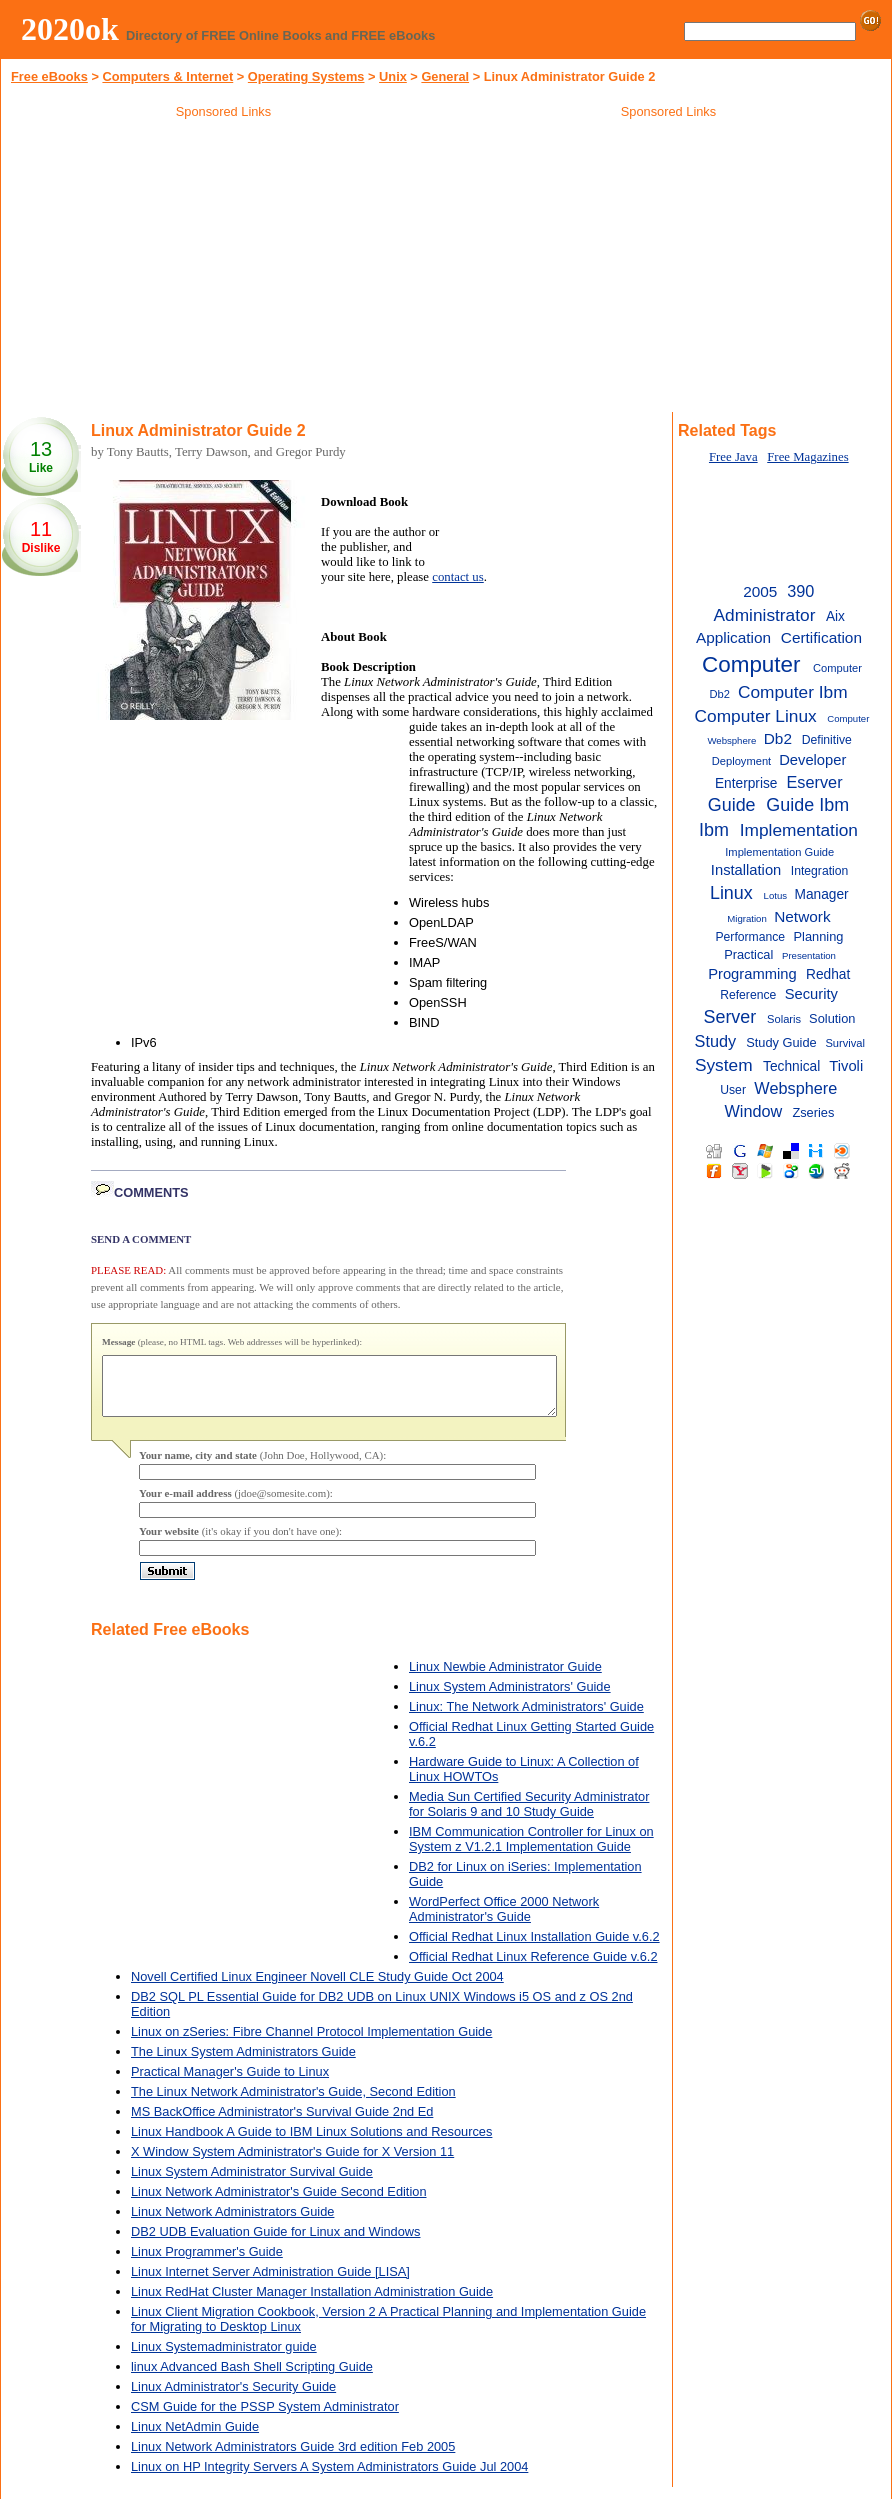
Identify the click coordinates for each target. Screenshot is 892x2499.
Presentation (809, 955)
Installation (746, 870)
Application (733, 637)
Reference (748, 995)
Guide (732, 805)
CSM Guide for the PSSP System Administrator (265, 2418)
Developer (812, 760)
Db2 (778, 738)
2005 (760, 591)
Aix (835, 616)
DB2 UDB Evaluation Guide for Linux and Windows (276, 2243)
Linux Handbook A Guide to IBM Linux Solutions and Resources (311, 2143)
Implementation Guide (779, 852)
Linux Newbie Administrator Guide (505, 1678)
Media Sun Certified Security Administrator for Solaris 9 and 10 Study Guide (529, 1816)
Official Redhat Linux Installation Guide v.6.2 (534, 1948)
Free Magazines (807, 457)
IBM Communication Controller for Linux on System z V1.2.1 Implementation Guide (531, 1851)
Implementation (799, 830)
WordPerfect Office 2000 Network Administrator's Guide (504, 1921)
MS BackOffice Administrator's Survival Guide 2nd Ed (282, 2123)
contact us (458, 577)
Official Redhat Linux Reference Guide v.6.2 (533, 1968)
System (724, 1065)
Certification (821, 637)
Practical (748, 954)
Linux (731, 893)
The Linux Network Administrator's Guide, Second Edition (293, 2103)
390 (800, 591)
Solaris (784, 1019)
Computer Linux (756, 716)
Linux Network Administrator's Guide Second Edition (279, 2203)
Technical (791, 1066)
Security (811, 994)
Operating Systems (306, 76)
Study (716, 1041)
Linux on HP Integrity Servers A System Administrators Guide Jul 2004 (329, 2478)
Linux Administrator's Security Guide (233, 2398)
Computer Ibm (793, 692)
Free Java (733, 457)
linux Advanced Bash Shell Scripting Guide (252, 2378)
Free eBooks (49, 76)
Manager (821, 894)
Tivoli (846, 1066)
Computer (751, 664)
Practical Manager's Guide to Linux (230, 2083)
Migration (747, 918)
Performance (750, 937)
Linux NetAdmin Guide (195, 2438)
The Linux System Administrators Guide (243, 2063)
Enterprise (746, 783)
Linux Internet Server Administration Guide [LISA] (270, 2283)
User (733, 1090)
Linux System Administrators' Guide (510, 1698)
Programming (752, 974)
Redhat (828, 974)
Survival (845, 1043)
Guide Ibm (807, 805)
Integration (820, 871)
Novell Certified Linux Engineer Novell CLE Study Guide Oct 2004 (317, 1988)
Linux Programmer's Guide (207, 2263)
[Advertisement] (224, 269)
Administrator (765, 615)
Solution (832, 1018)
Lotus (776, 895)
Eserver (815, 782)
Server (729, 1017)
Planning (819, 936)
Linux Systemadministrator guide (224, 2358)
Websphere (795, 1088)
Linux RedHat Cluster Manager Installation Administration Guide (312, 2303)
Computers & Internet (167, 76)
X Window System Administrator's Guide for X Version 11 (292, 2163)
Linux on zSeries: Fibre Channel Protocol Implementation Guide (311, 2043)
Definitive (827, 740)
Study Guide (781, 1042)
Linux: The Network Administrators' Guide (526, 1718)
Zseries (813, 1112)
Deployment (741, 761)
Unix (393, 76)
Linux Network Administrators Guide (232, 2223)
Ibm (714, 830)
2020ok (70, 29)
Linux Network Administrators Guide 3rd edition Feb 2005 (293, 2458)
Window (753, 1111)
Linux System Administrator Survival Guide (252, 2183)
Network (802, 916)
